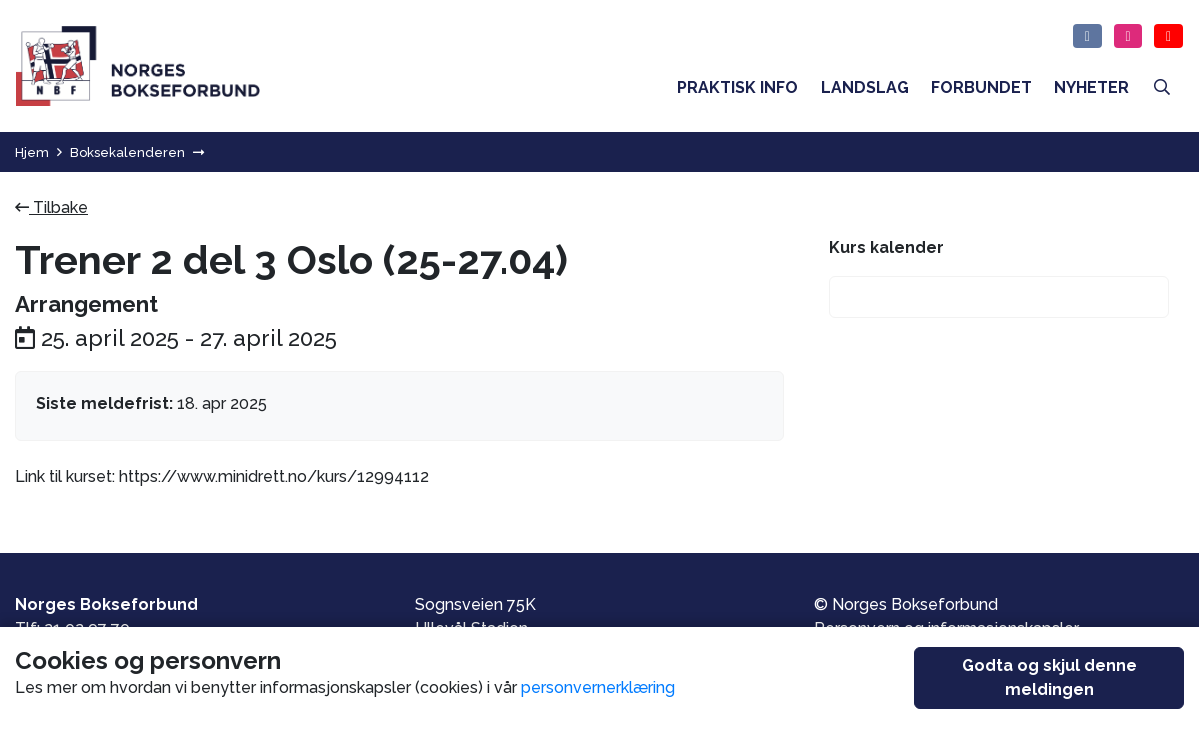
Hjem (32, 152)
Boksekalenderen (127, 152)
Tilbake (51, 207)
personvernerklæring (598, 687)
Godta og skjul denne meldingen (1049, 677)
